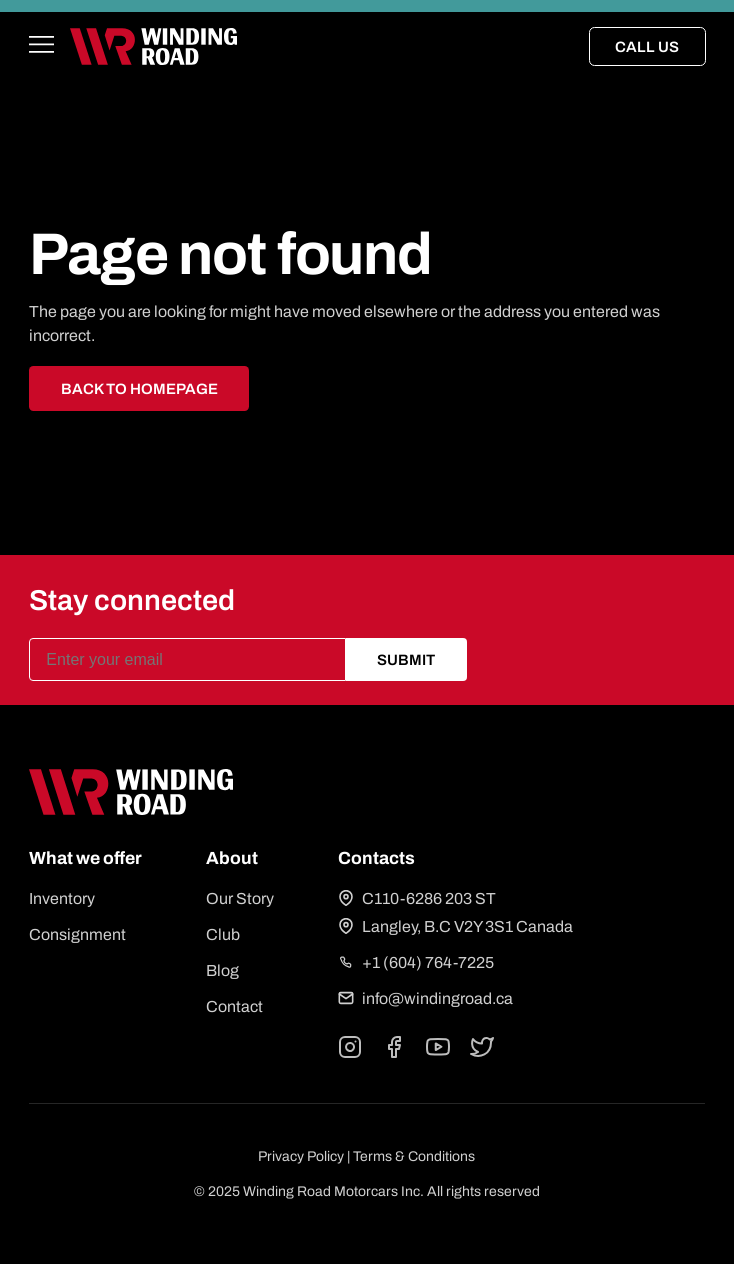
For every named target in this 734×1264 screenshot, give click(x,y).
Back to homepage (139, 389)
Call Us (647, 47)
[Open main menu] (41, 47)
